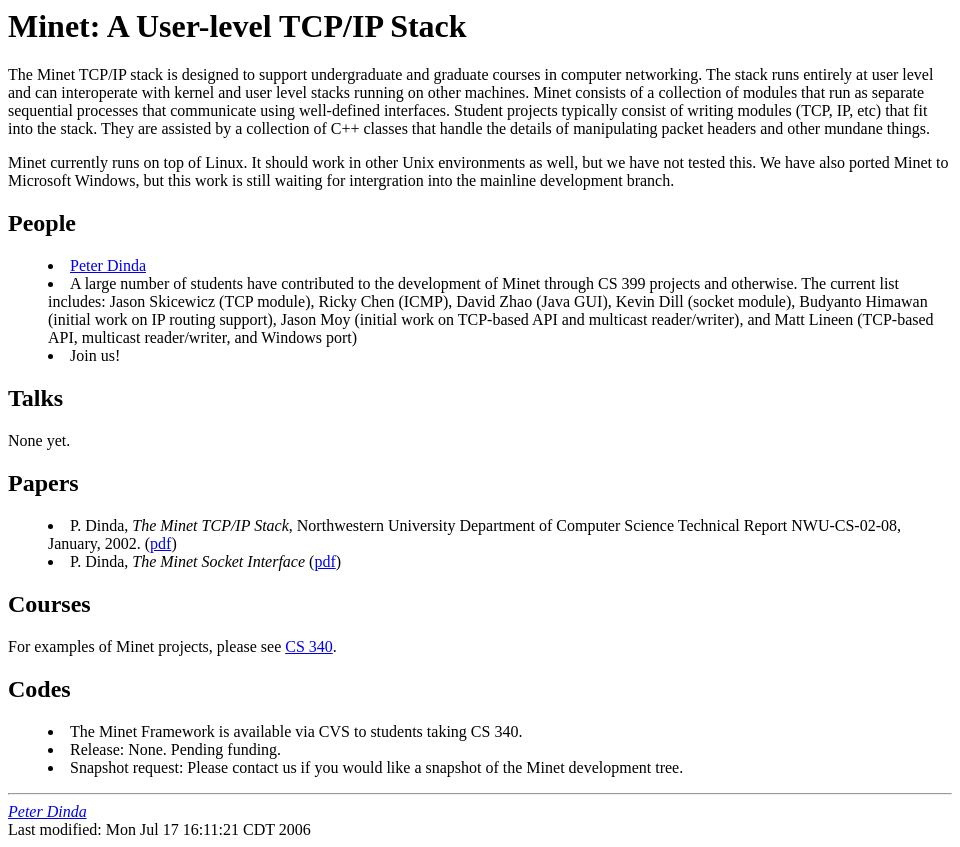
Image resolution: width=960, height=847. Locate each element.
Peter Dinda (108, 265)
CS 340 (309, 646)
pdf (160, 543)
